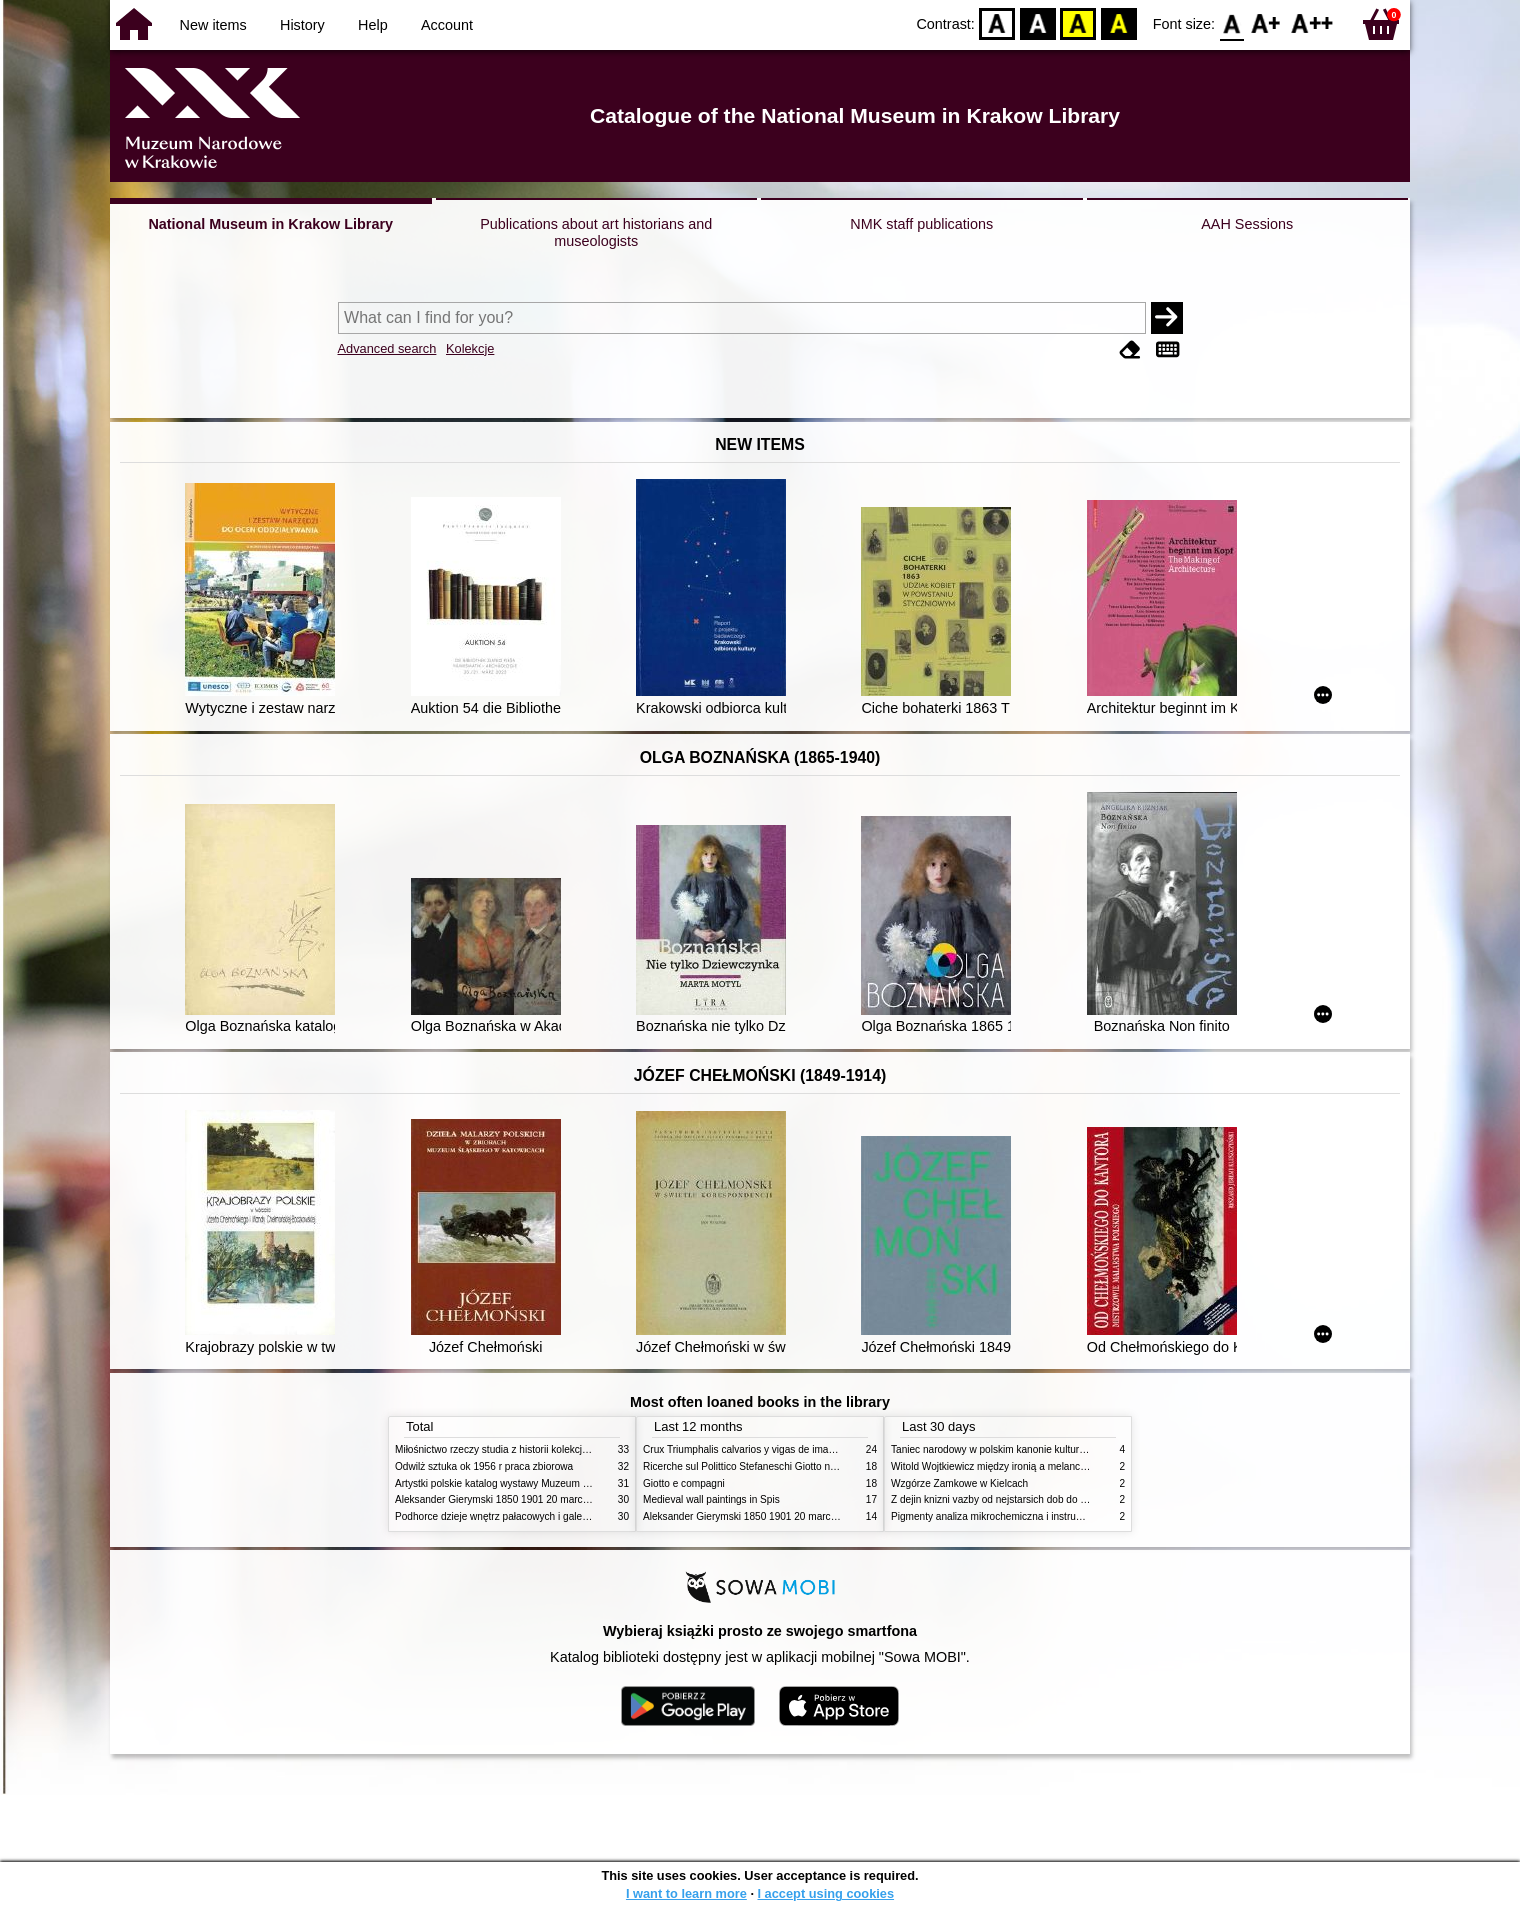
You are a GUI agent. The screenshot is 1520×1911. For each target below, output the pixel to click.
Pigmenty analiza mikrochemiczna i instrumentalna (1004, 1516)
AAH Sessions (1247, 224)
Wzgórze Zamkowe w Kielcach (959, 1483)
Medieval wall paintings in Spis (711, 1499)
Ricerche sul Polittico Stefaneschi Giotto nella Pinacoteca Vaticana (791, 1466)
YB (1078, 22)
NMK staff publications (921, 224)
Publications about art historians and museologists (596, 232)
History (302, 25)
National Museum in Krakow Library (270, 224)
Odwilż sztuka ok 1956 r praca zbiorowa (484, 1466)
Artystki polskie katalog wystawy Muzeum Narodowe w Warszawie (542, 1483)
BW (1038, 22)
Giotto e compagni (684, 1483)
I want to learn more (686, 1893)
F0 (1231, 22)
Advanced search (387, 348)
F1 (1266, 22)
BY (1118, 22)
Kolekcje (470, 348)
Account (447, 25)
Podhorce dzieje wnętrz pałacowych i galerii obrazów (513, 1516)
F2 (1312, 22)
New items (213, 25)
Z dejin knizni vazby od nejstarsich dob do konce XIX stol (1018, 1499)
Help (373, 25)
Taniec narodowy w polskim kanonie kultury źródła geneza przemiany (1045, 1449)
